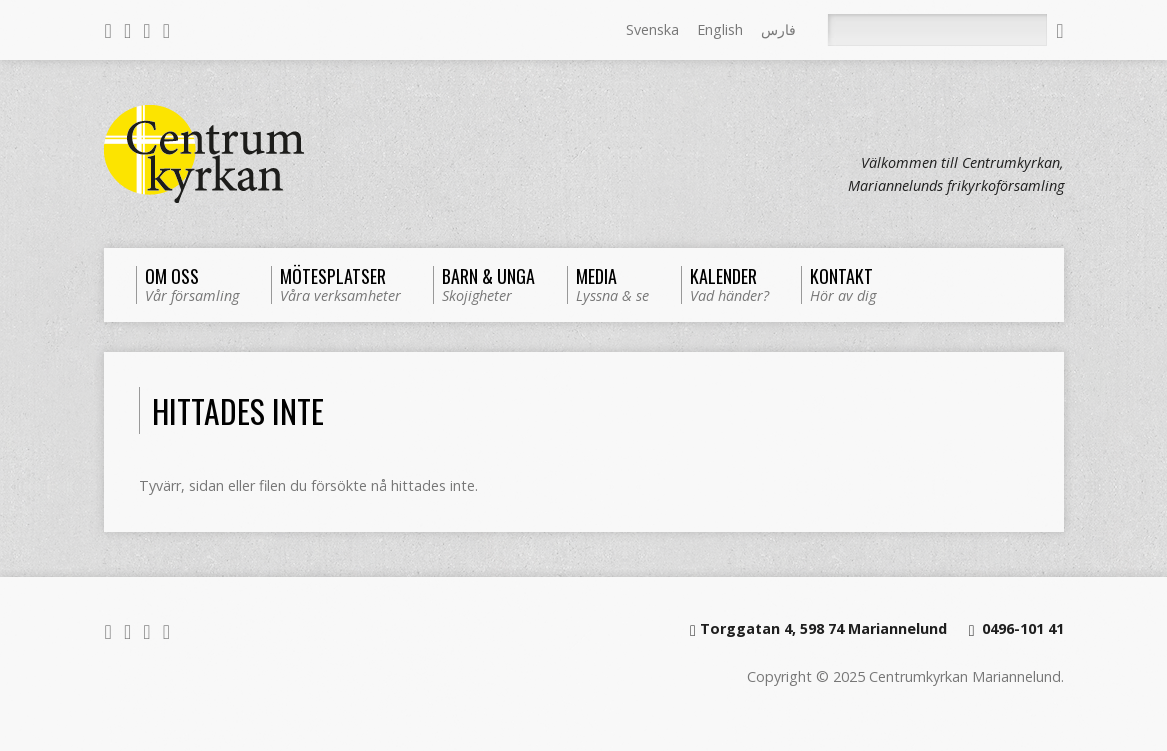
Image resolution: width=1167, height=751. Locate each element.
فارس (778, 29)
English (720, 29)
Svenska (652, 29)
